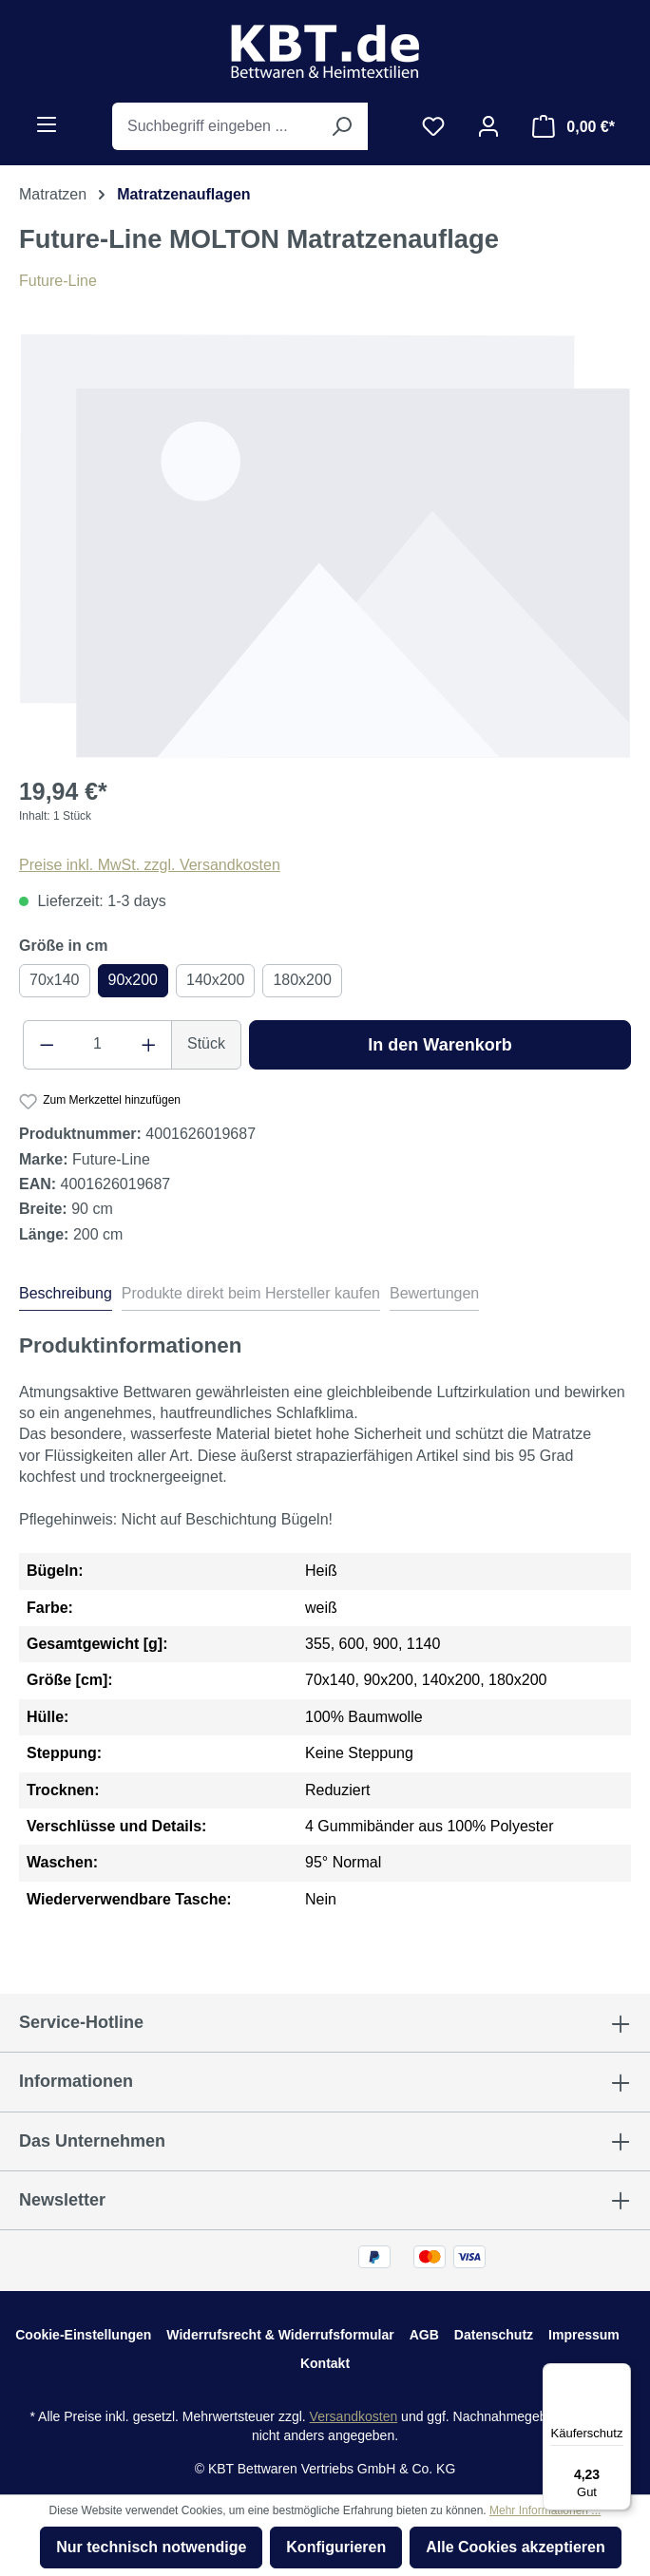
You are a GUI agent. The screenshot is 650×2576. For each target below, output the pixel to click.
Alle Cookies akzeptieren (515, 2547)
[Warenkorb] (573, 126)
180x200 (302, 980)
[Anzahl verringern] (46, 1045)
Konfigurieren (336, 2547)
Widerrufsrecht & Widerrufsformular (279, 2334)
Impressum (584, 2334)
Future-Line (58, 281)
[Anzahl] (97, 1045)
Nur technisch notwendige (151, 2547)
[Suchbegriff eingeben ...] (213, 126)
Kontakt (325, 2363)
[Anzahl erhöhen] (149, 1045)
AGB (424, 2334)
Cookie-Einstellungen (83, 2334)
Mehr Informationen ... (545, 2510)
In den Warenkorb (439, 1044)
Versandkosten (354, 2416)
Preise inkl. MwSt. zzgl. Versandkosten (149, 865)
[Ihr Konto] (488, 126)
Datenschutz (493, 2334)
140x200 (215, 980)
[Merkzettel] (433, 126)
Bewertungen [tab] (434, 1293)
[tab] (65, 1296)
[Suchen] (341, 126)
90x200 (133, 980)
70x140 (54, 980)
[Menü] (46, 124)
